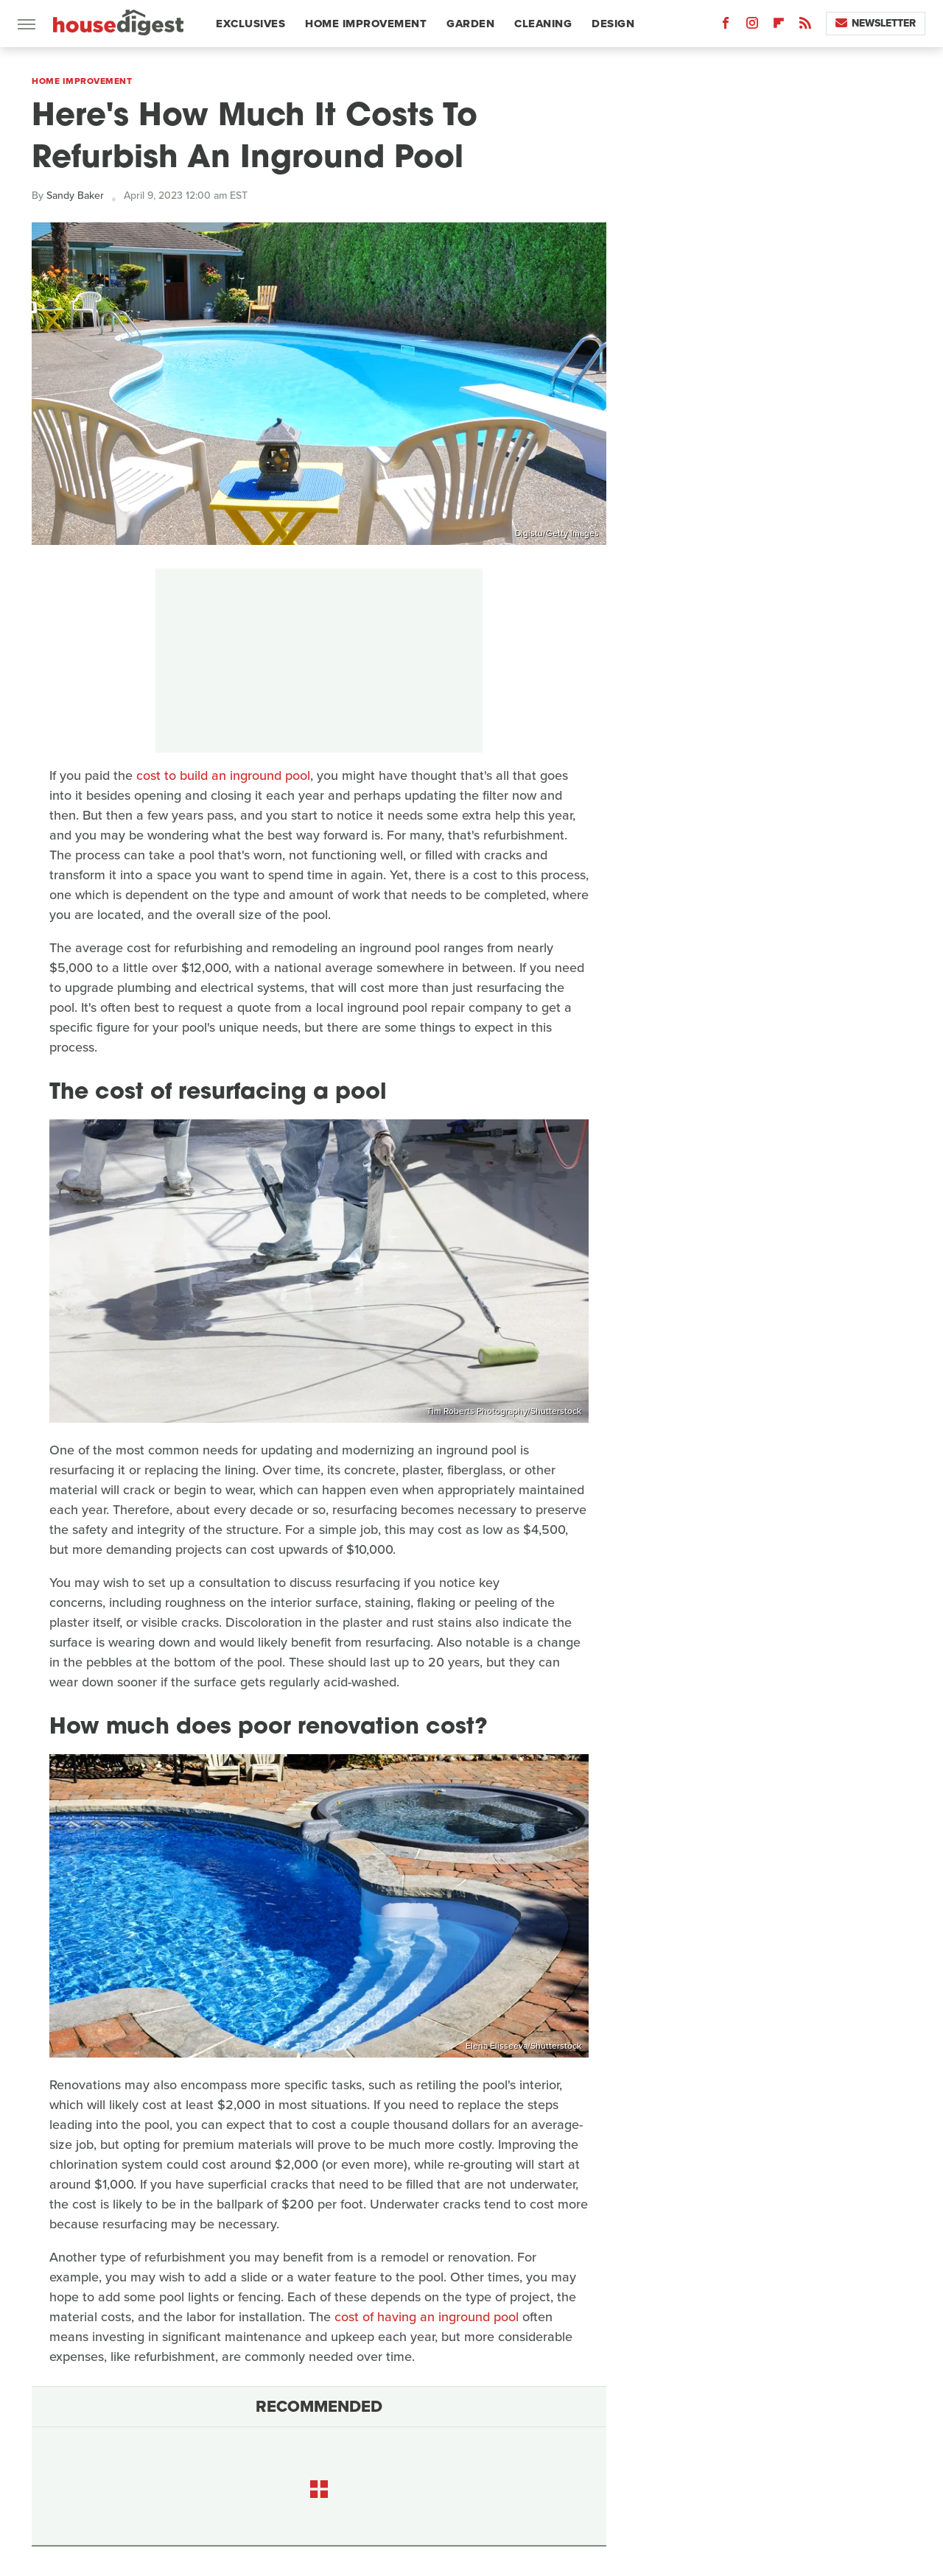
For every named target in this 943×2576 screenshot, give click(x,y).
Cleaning (543, 23)
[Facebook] (726, 26)
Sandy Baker (75, 195)
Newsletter (875, 23)
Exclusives (250, 23)
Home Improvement (366, 23)
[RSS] (805, 26)
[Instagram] (752, 26)
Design (613, 23)
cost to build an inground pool (223, 775)
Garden (470, 23)
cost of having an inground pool (426, 2316)
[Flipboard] (779, 26)
